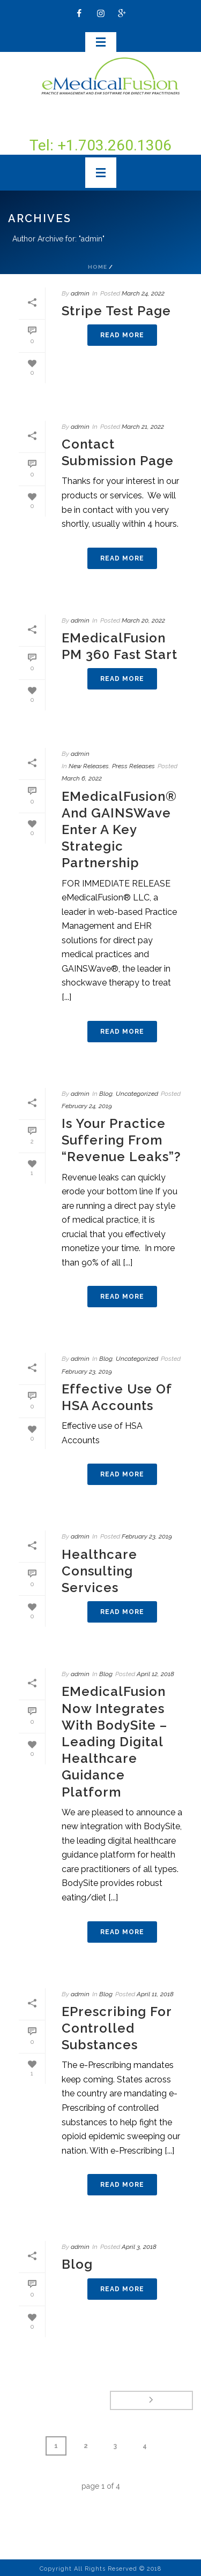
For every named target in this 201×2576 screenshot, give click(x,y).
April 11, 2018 (155, 1994)
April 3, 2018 (139, 2247)
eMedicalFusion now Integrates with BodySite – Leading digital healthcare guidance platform (114, 1741)
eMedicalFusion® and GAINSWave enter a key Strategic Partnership (119, 830)
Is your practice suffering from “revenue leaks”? (121, 1140)
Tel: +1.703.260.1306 (100, 145)
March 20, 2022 (143, 620)
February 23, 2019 (87, 1371)
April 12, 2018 (155, 1674)
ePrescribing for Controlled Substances (117, 2028)
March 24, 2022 (143, 293)
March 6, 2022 (82, 778)
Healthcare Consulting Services (99, 1571)
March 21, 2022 (143, 426)
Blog (106, 1093)
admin (80, 293)
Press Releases (133, 766)
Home (97, 267)
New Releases (89, 766)
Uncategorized (137, 1093)
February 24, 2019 (87, 1106)
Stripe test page (116, 311)
